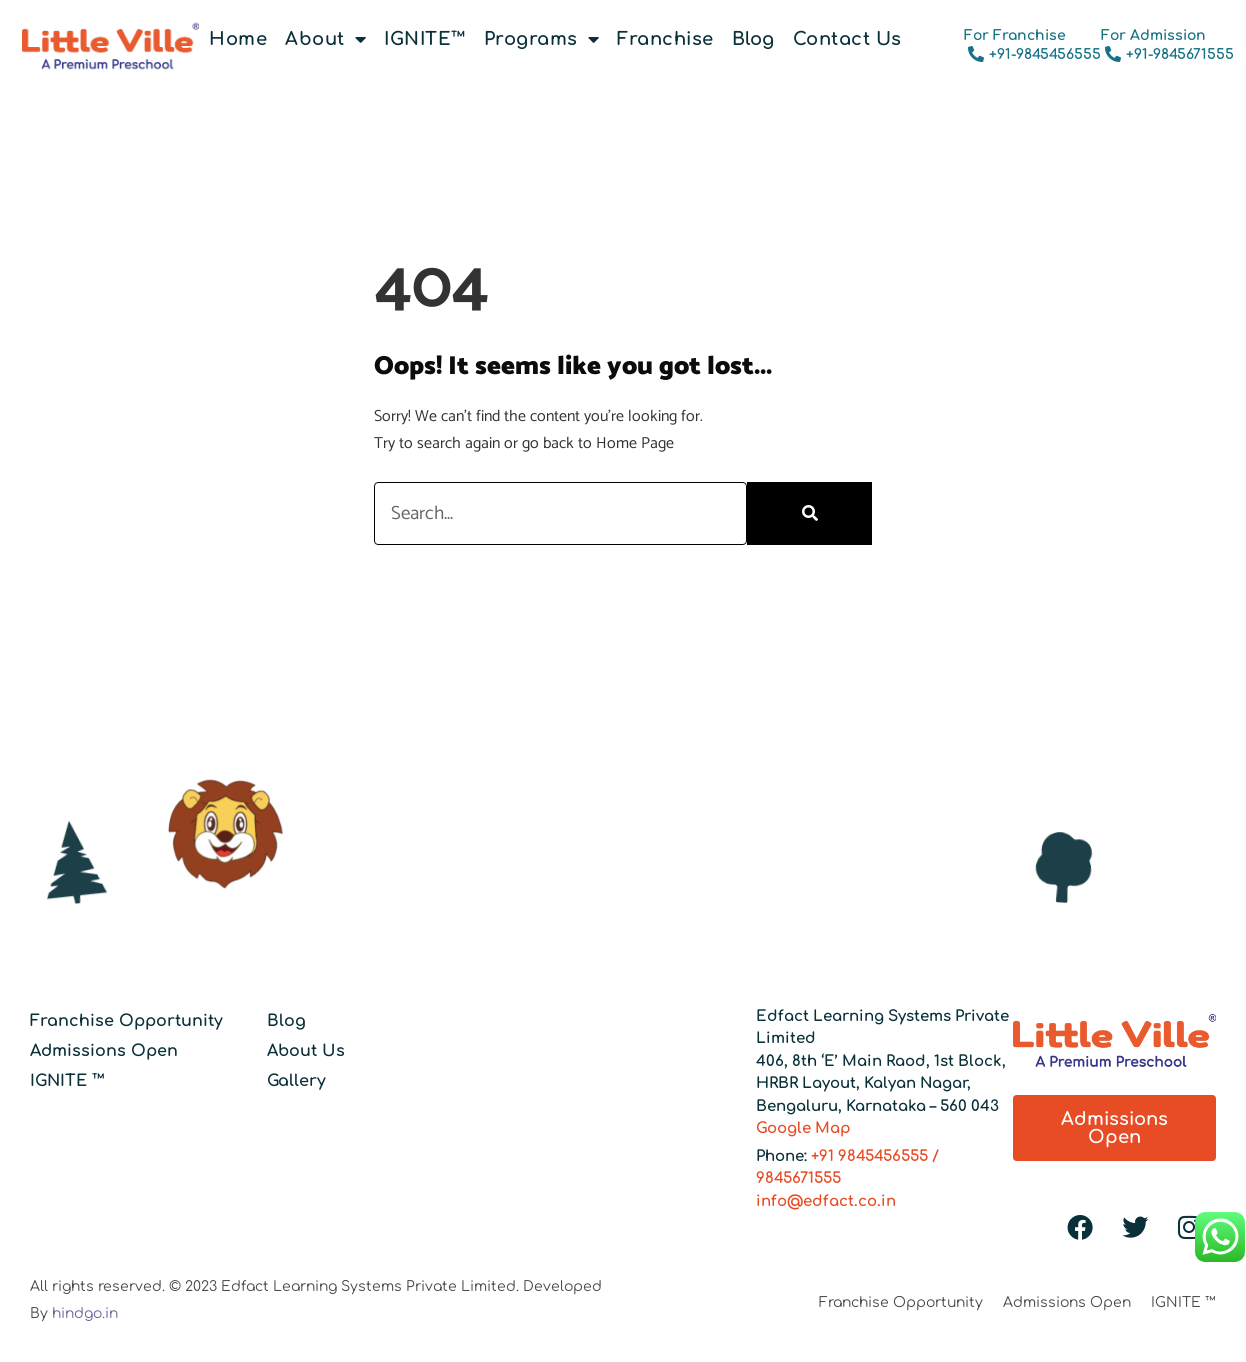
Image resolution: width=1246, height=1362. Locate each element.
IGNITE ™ (67, 1081)
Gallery (296, 1081)
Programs (542, 39)
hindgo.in (85, 1313)
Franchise (665, 39)
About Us (306, 1051)
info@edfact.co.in (826, 1201)
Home (238, 39)
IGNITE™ (425, 39)
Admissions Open (104, 1051)
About (325, 39)
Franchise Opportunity (126, 1021)
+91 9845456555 (869, 1156)
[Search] (809, 513)
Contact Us (847, 39)
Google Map (803, 1128)
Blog (753, 39)
